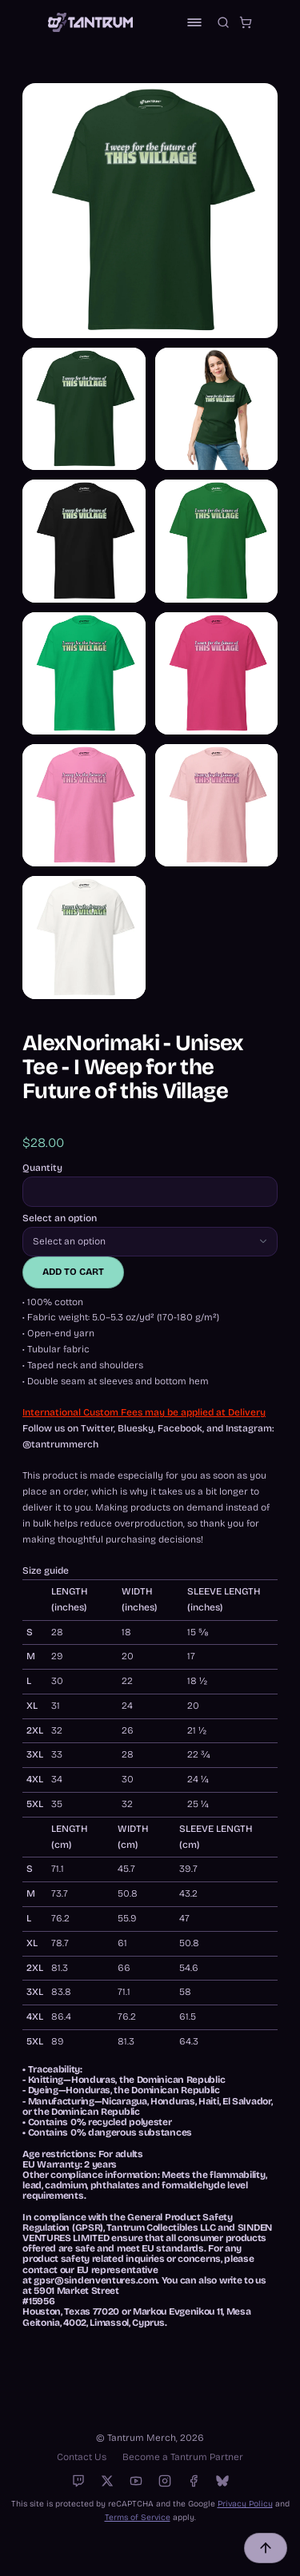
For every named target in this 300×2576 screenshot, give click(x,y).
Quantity (42, 1168)
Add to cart (73, 1271)
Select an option (59, 1218)
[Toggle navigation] (194, 22)
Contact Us (81, 2457)
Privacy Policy (245, 2503)
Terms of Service (137, 2517)
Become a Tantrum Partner (182, 2457)
